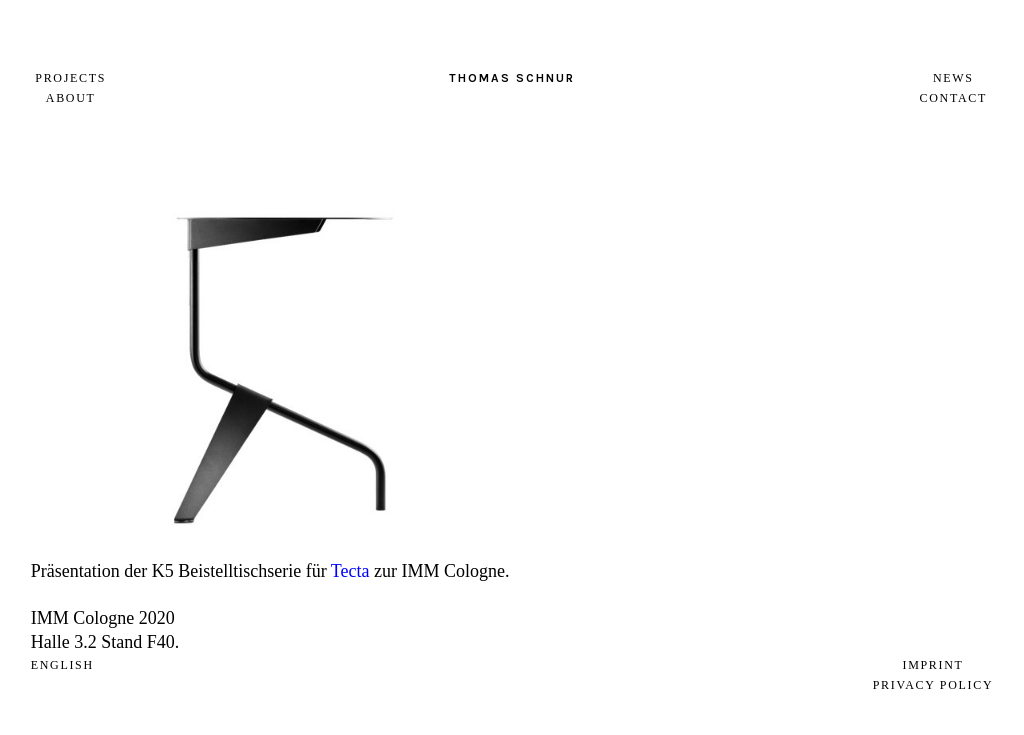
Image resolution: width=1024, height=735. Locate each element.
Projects (70, 78)
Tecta (350, 571)
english (62, 665)
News (953, 78)
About (71, 98)
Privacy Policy (933, 685)
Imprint (932, 665)
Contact (953, 98)
